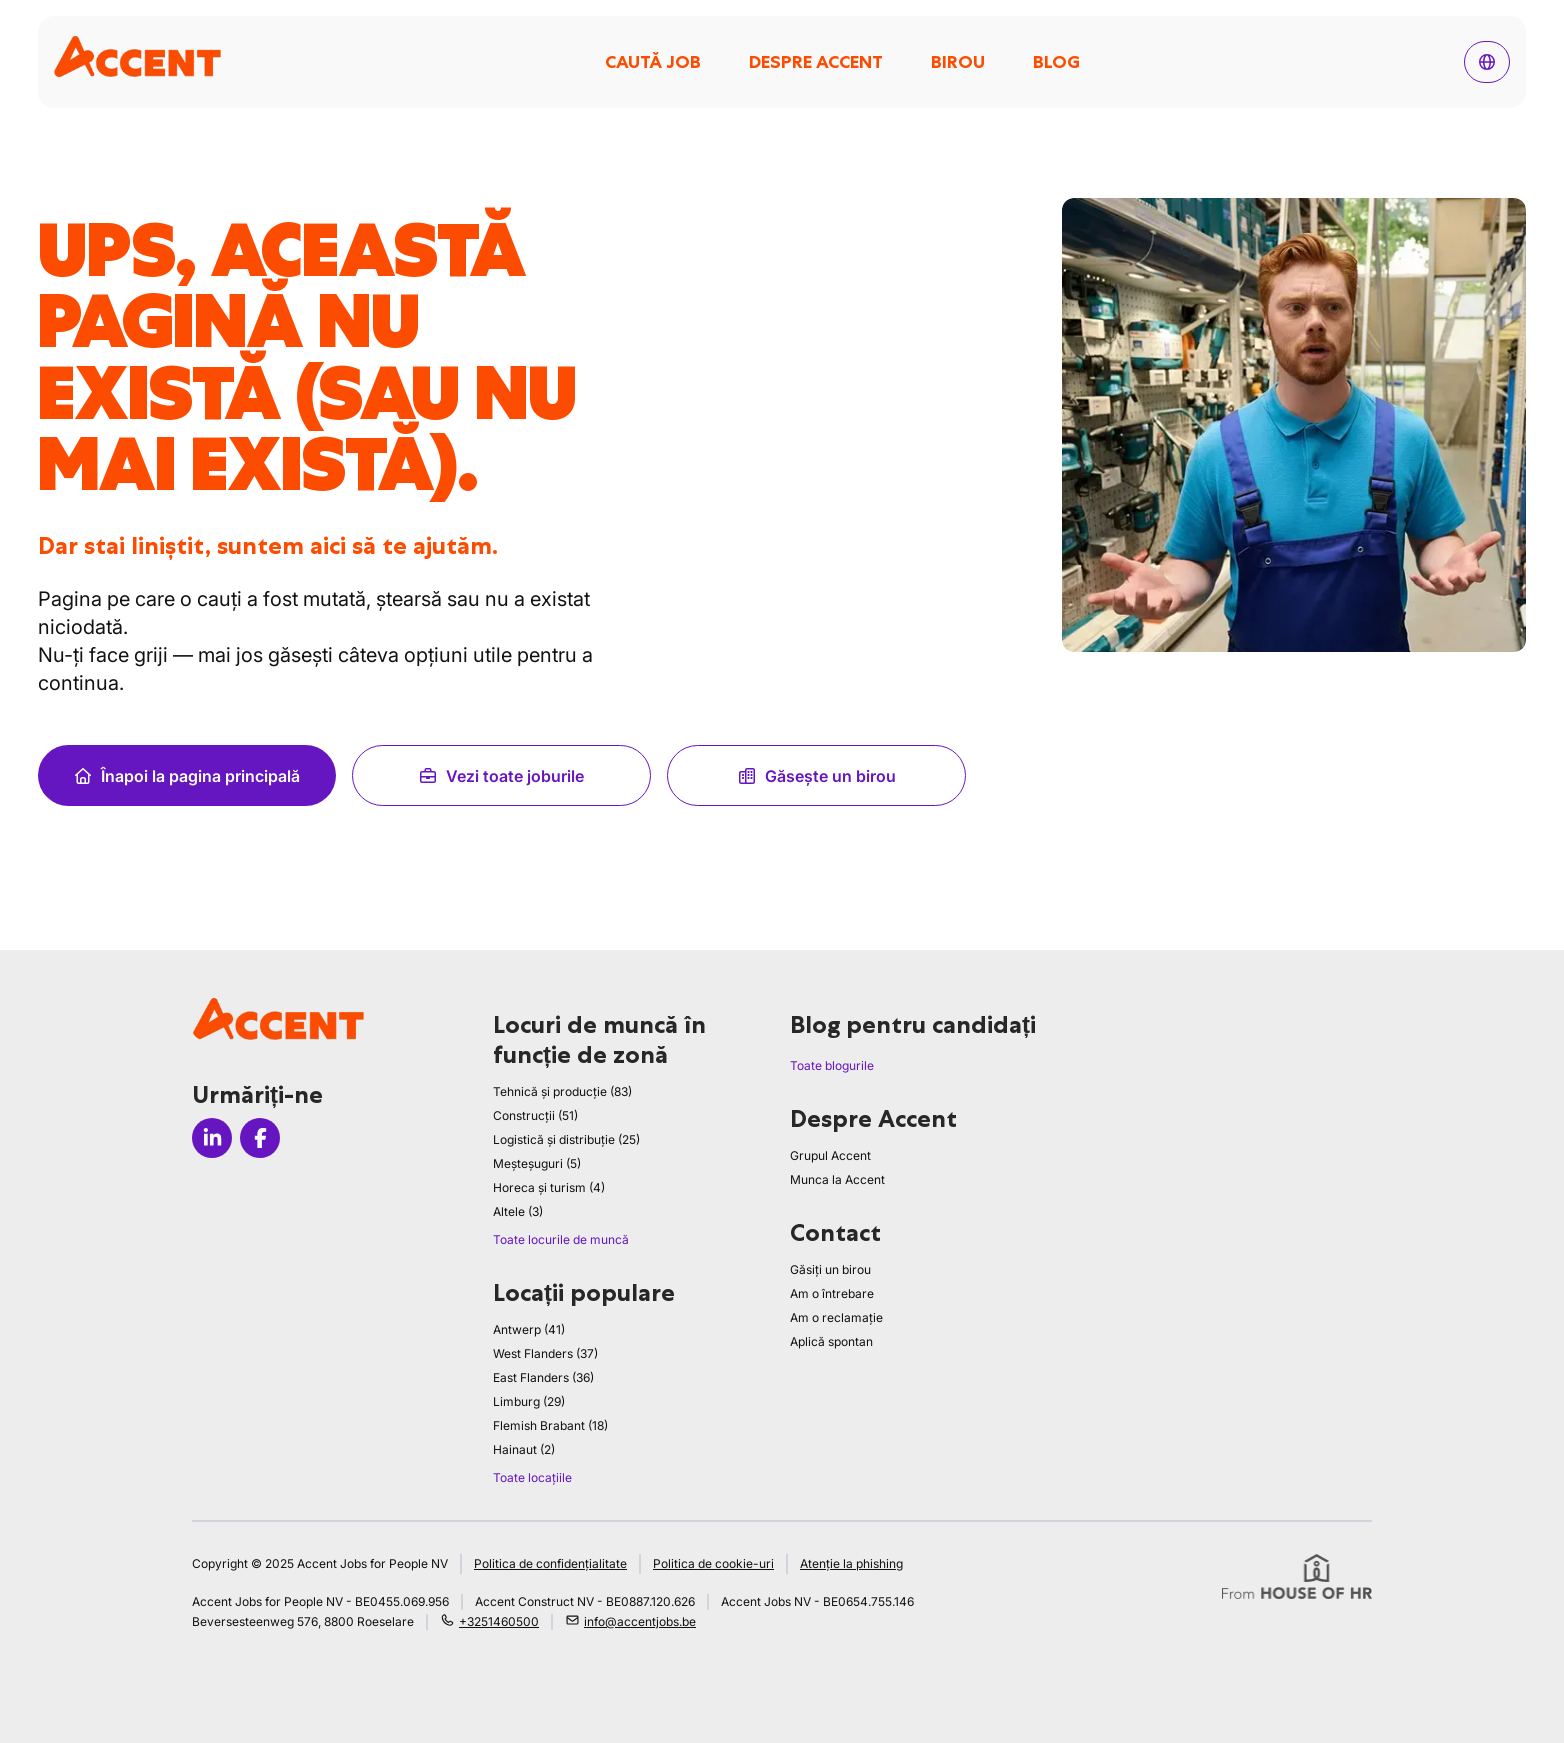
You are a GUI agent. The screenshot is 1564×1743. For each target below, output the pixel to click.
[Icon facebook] (260, 1138)
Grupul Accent (830, 1155)
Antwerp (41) (529, 1329)
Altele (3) (518, 1211)
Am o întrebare (832, 1293)
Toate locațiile (532, 1477)
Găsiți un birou (830, 1269)
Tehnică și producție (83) (562, 1091)
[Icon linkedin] (212, 1138)
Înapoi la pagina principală (186, 776)
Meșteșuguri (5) (537, 1163)
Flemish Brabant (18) (550, 1425)
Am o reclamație (836, 1317)
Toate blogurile (832, 1065)
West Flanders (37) (545, 1353)
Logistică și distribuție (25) (566, 1139)
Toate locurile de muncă (561, 1239)
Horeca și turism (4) (549, 1187)
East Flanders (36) (543, 1377)
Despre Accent (816, 62)
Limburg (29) (529, 1401)
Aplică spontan (831, 1341)
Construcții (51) (535, 1115)
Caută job (653, 62)
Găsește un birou (816, 776)
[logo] (137, 56)
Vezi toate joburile (501, 776)
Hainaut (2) (524, 1449)
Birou (958, 62)
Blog (1056, 62)
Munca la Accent (837, 1179)
